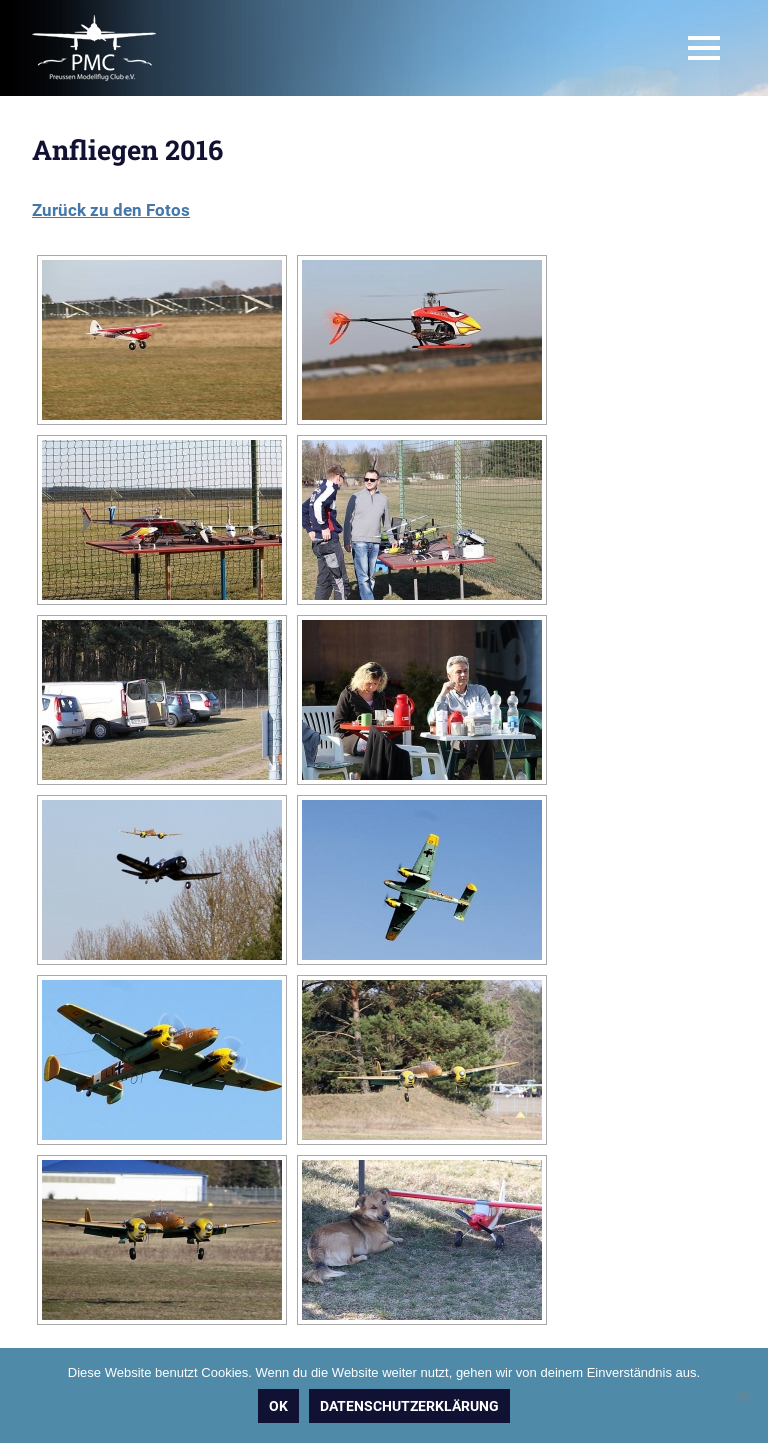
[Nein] (743, 1396)
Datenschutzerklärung (409, 1406)
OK (278, 1406)
